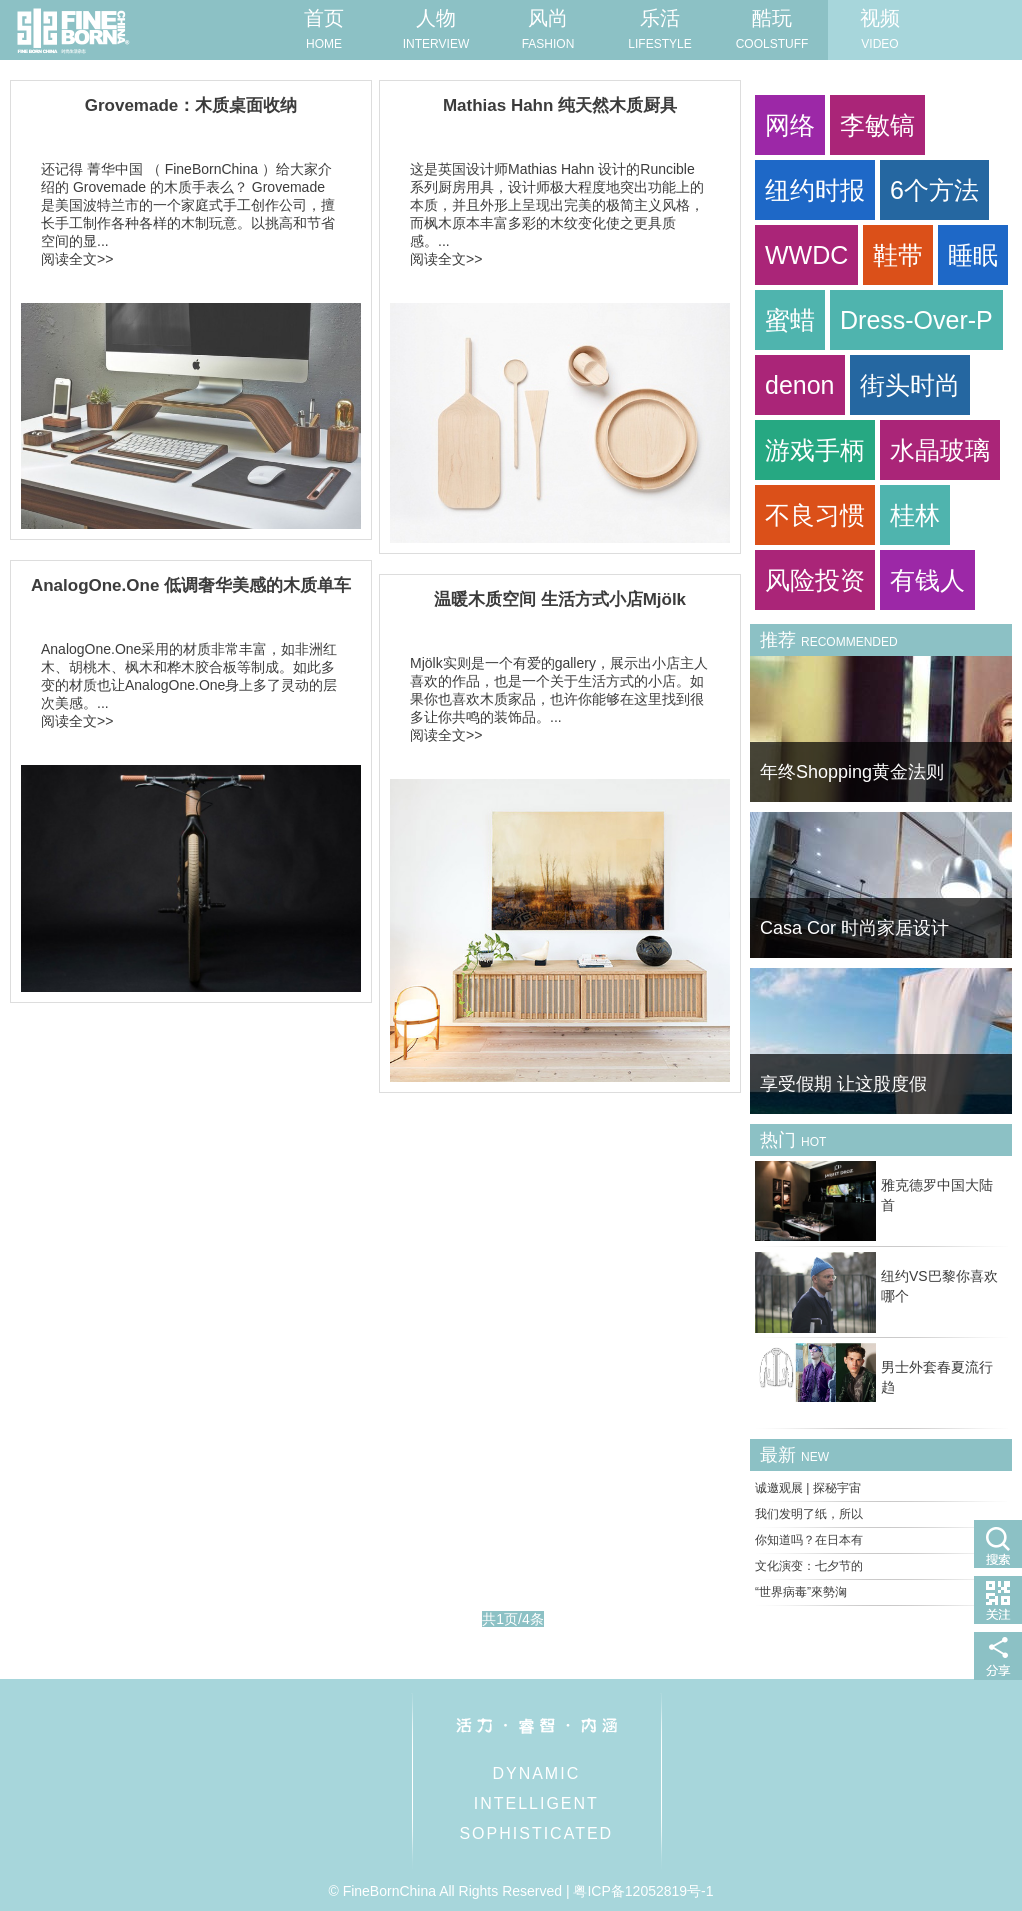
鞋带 (898, 255)
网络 (790, 125)
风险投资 (815, 580)
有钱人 (927, 580)
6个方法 (934, 190)
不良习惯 (815, 515)
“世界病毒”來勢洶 (801, 1592)
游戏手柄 (815, 450)
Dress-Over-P (916, 320)
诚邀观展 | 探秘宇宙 (808, 1488)
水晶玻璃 (940, 450)
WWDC (806, 255)
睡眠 (973, 255)
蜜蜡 (790, 320)
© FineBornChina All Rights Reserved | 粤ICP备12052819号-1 (520, 1891)
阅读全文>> (77, 259)
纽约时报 (815, 190)
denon (800, 385)
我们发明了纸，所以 (809, 1514)
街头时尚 (910, 385)
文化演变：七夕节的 (809, 1566)
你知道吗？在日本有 (809, 1540)
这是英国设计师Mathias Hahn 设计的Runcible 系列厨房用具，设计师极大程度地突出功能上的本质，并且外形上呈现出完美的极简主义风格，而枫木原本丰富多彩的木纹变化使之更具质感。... (557, 205)
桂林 (915, 515)
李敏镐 (877, 125)
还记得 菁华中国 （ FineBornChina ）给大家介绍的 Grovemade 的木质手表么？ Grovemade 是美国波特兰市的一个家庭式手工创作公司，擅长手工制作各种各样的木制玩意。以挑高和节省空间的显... (188, 205)
